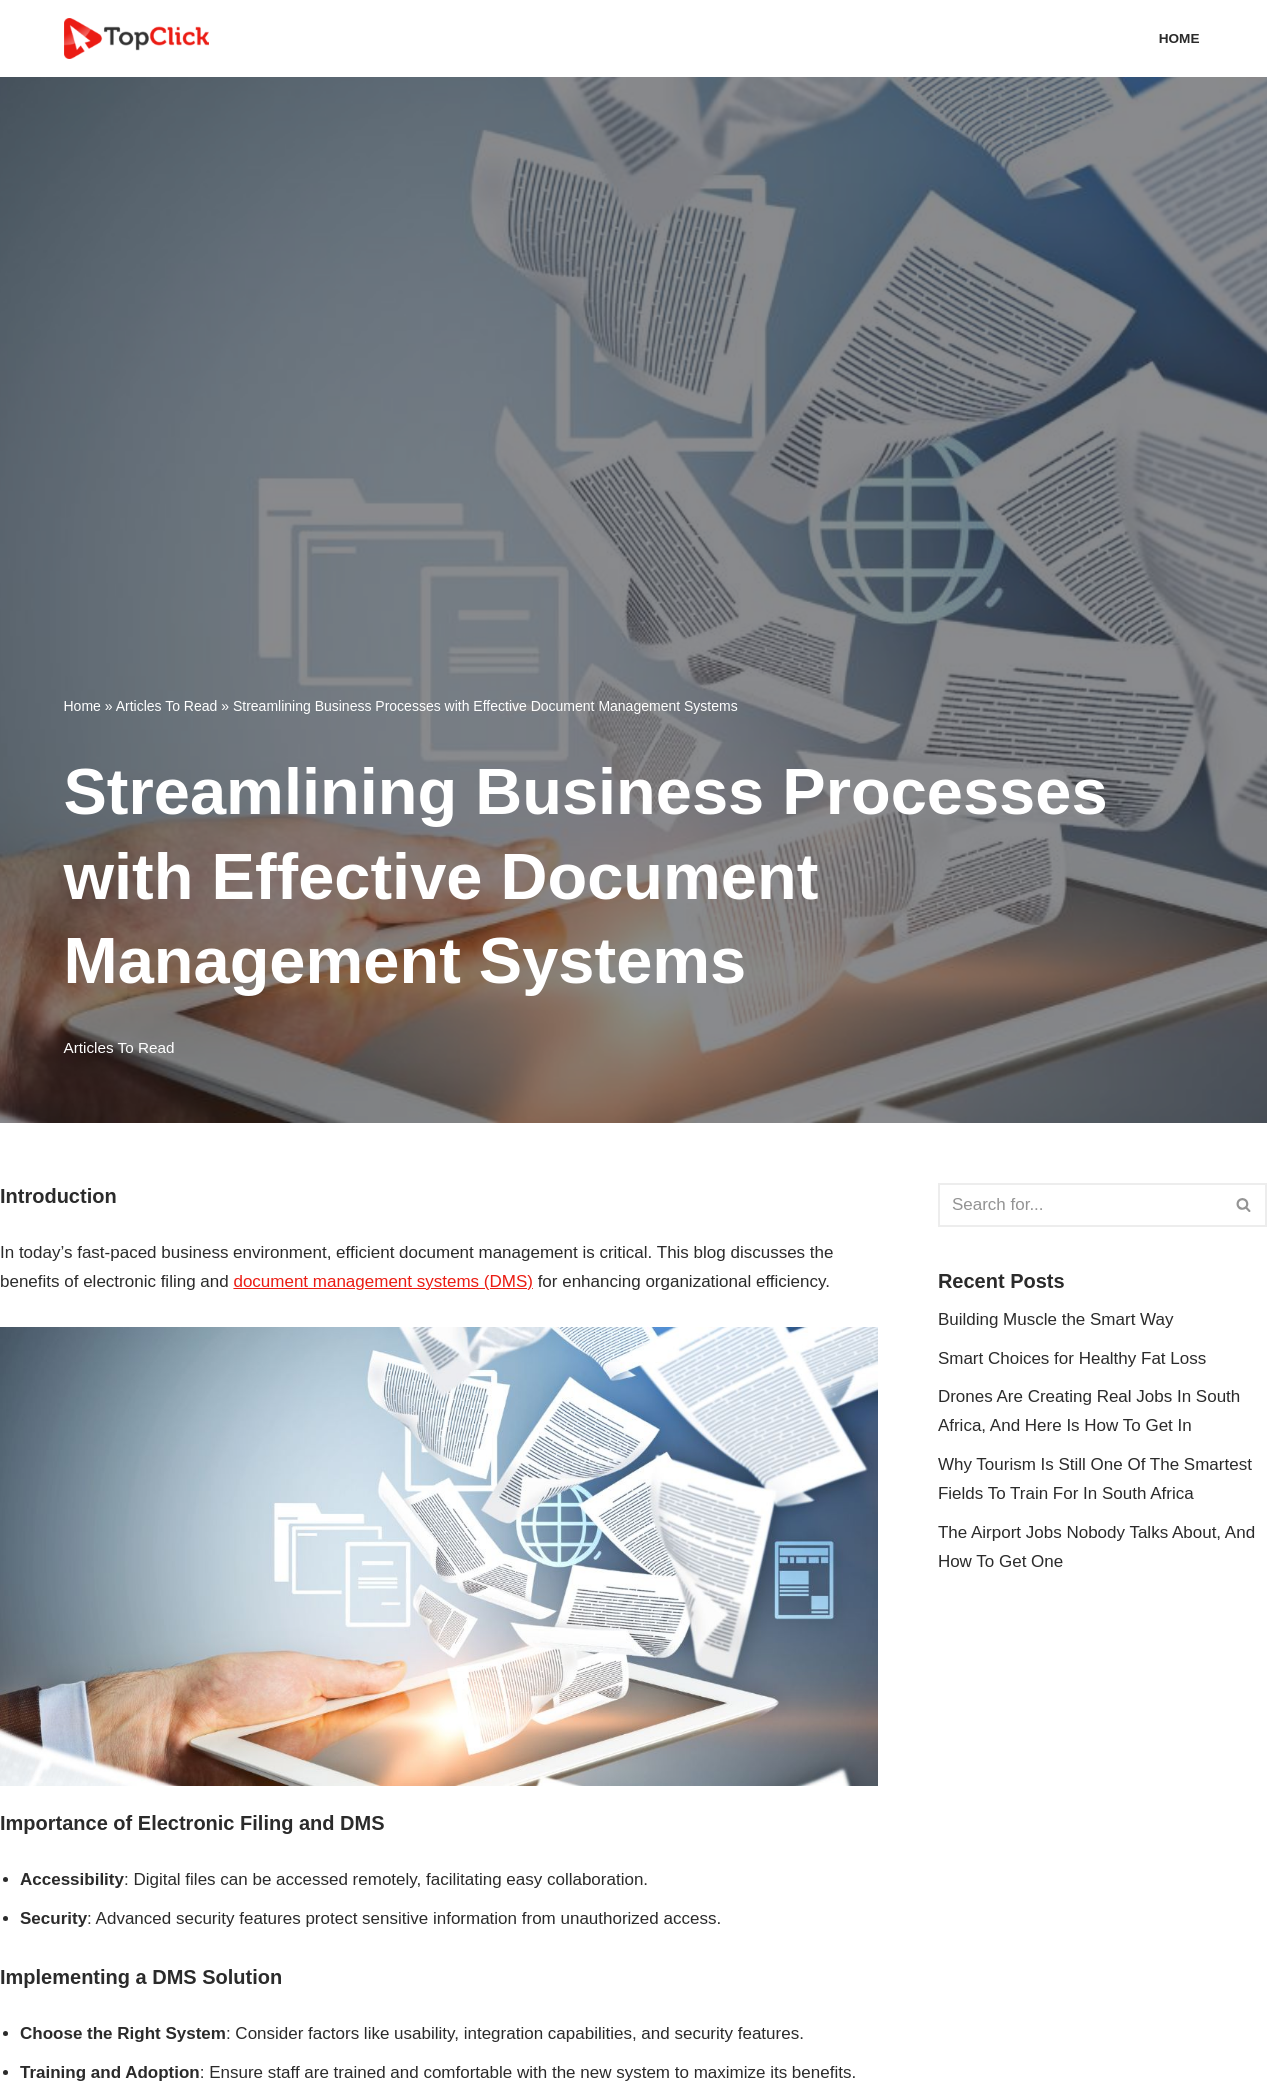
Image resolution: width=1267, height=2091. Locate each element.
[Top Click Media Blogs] (141, 38)
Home (1179, 38)
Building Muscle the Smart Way (1056, 1319)
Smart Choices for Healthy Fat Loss (1072, 1358)
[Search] (1080, 1205)
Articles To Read (167, 706)
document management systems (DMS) (383, 1281)
